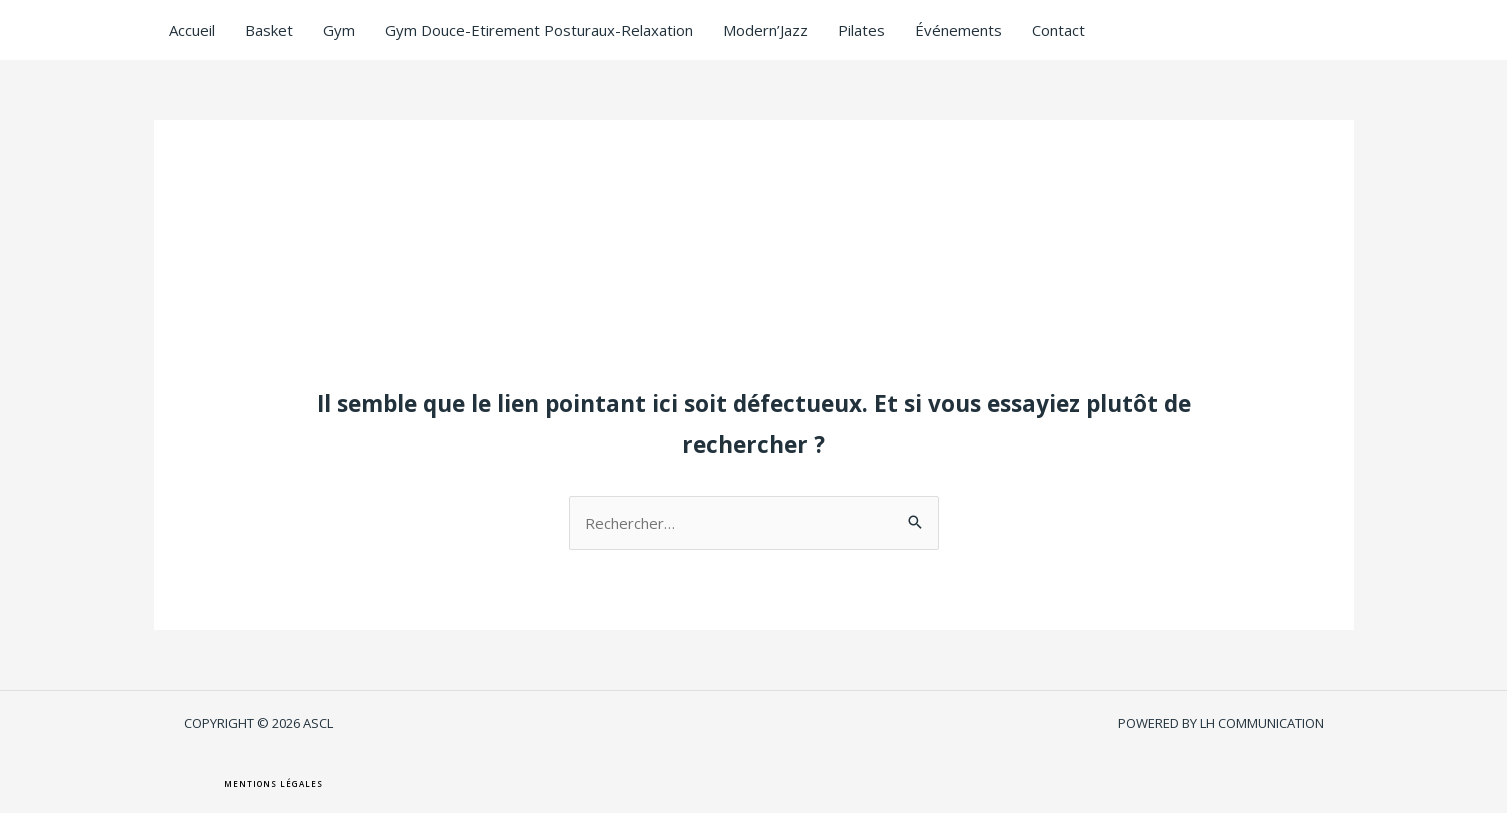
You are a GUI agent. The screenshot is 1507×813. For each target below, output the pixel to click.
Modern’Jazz (765, 30)
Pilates (861, 30)
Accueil (192, 30)
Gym (339, 30)
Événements (958, 30)
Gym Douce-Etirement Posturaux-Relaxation (539, 30)
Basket (269, 30)
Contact (1058, 30)
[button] (273, 784)
